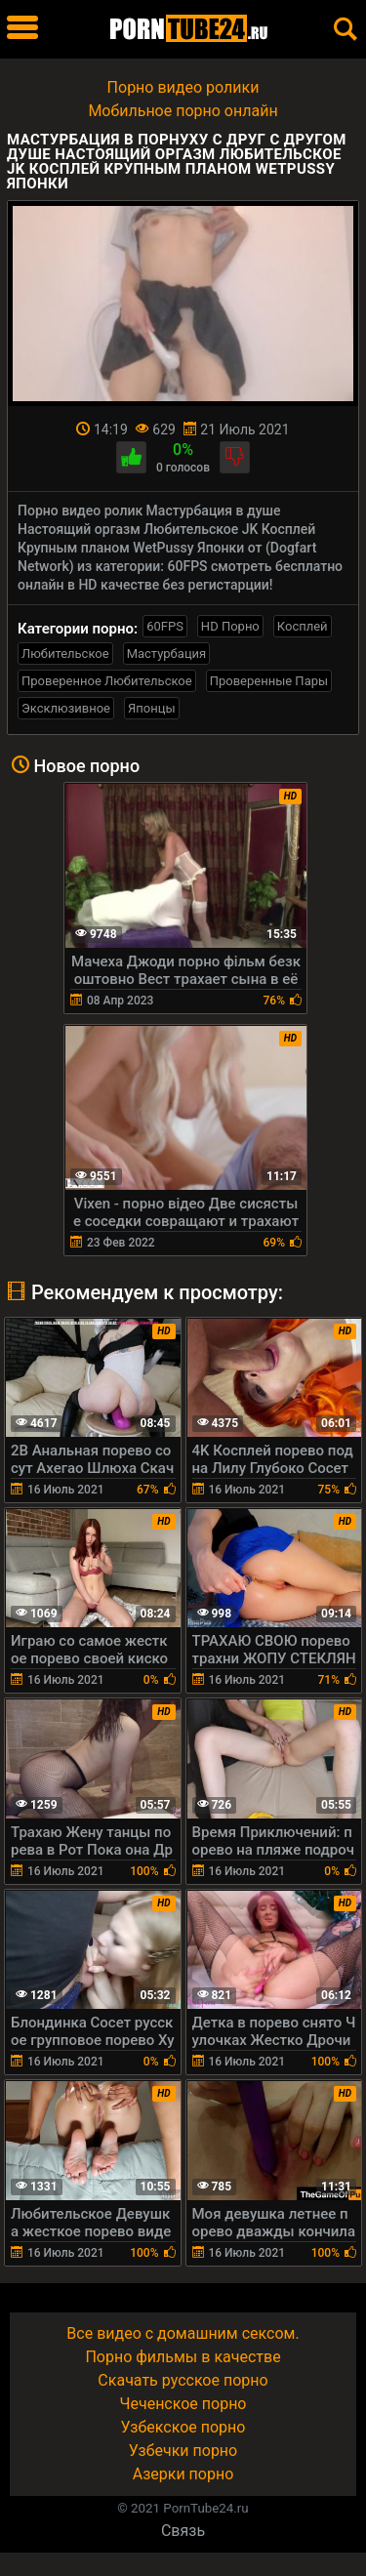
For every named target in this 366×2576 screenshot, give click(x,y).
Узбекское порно (183, 2427)
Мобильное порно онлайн (182, 111)
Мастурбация (167, 653)
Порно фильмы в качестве (182, 2357)
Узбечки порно (183, 2450)
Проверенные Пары (269, 681)
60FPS (164, 626)
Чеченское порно (183, 2403)
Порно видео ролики (183, 87)
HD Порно (230, 626)
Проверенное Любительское (106, 681)
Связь (183, 2530)
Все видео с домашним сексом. (182, 2333)
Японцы (152, 708)
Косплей (302, 626)
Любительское (65, 653)
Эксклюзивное (65, 708)
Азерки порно (183, 2474)
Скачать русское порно (182, 2380)
